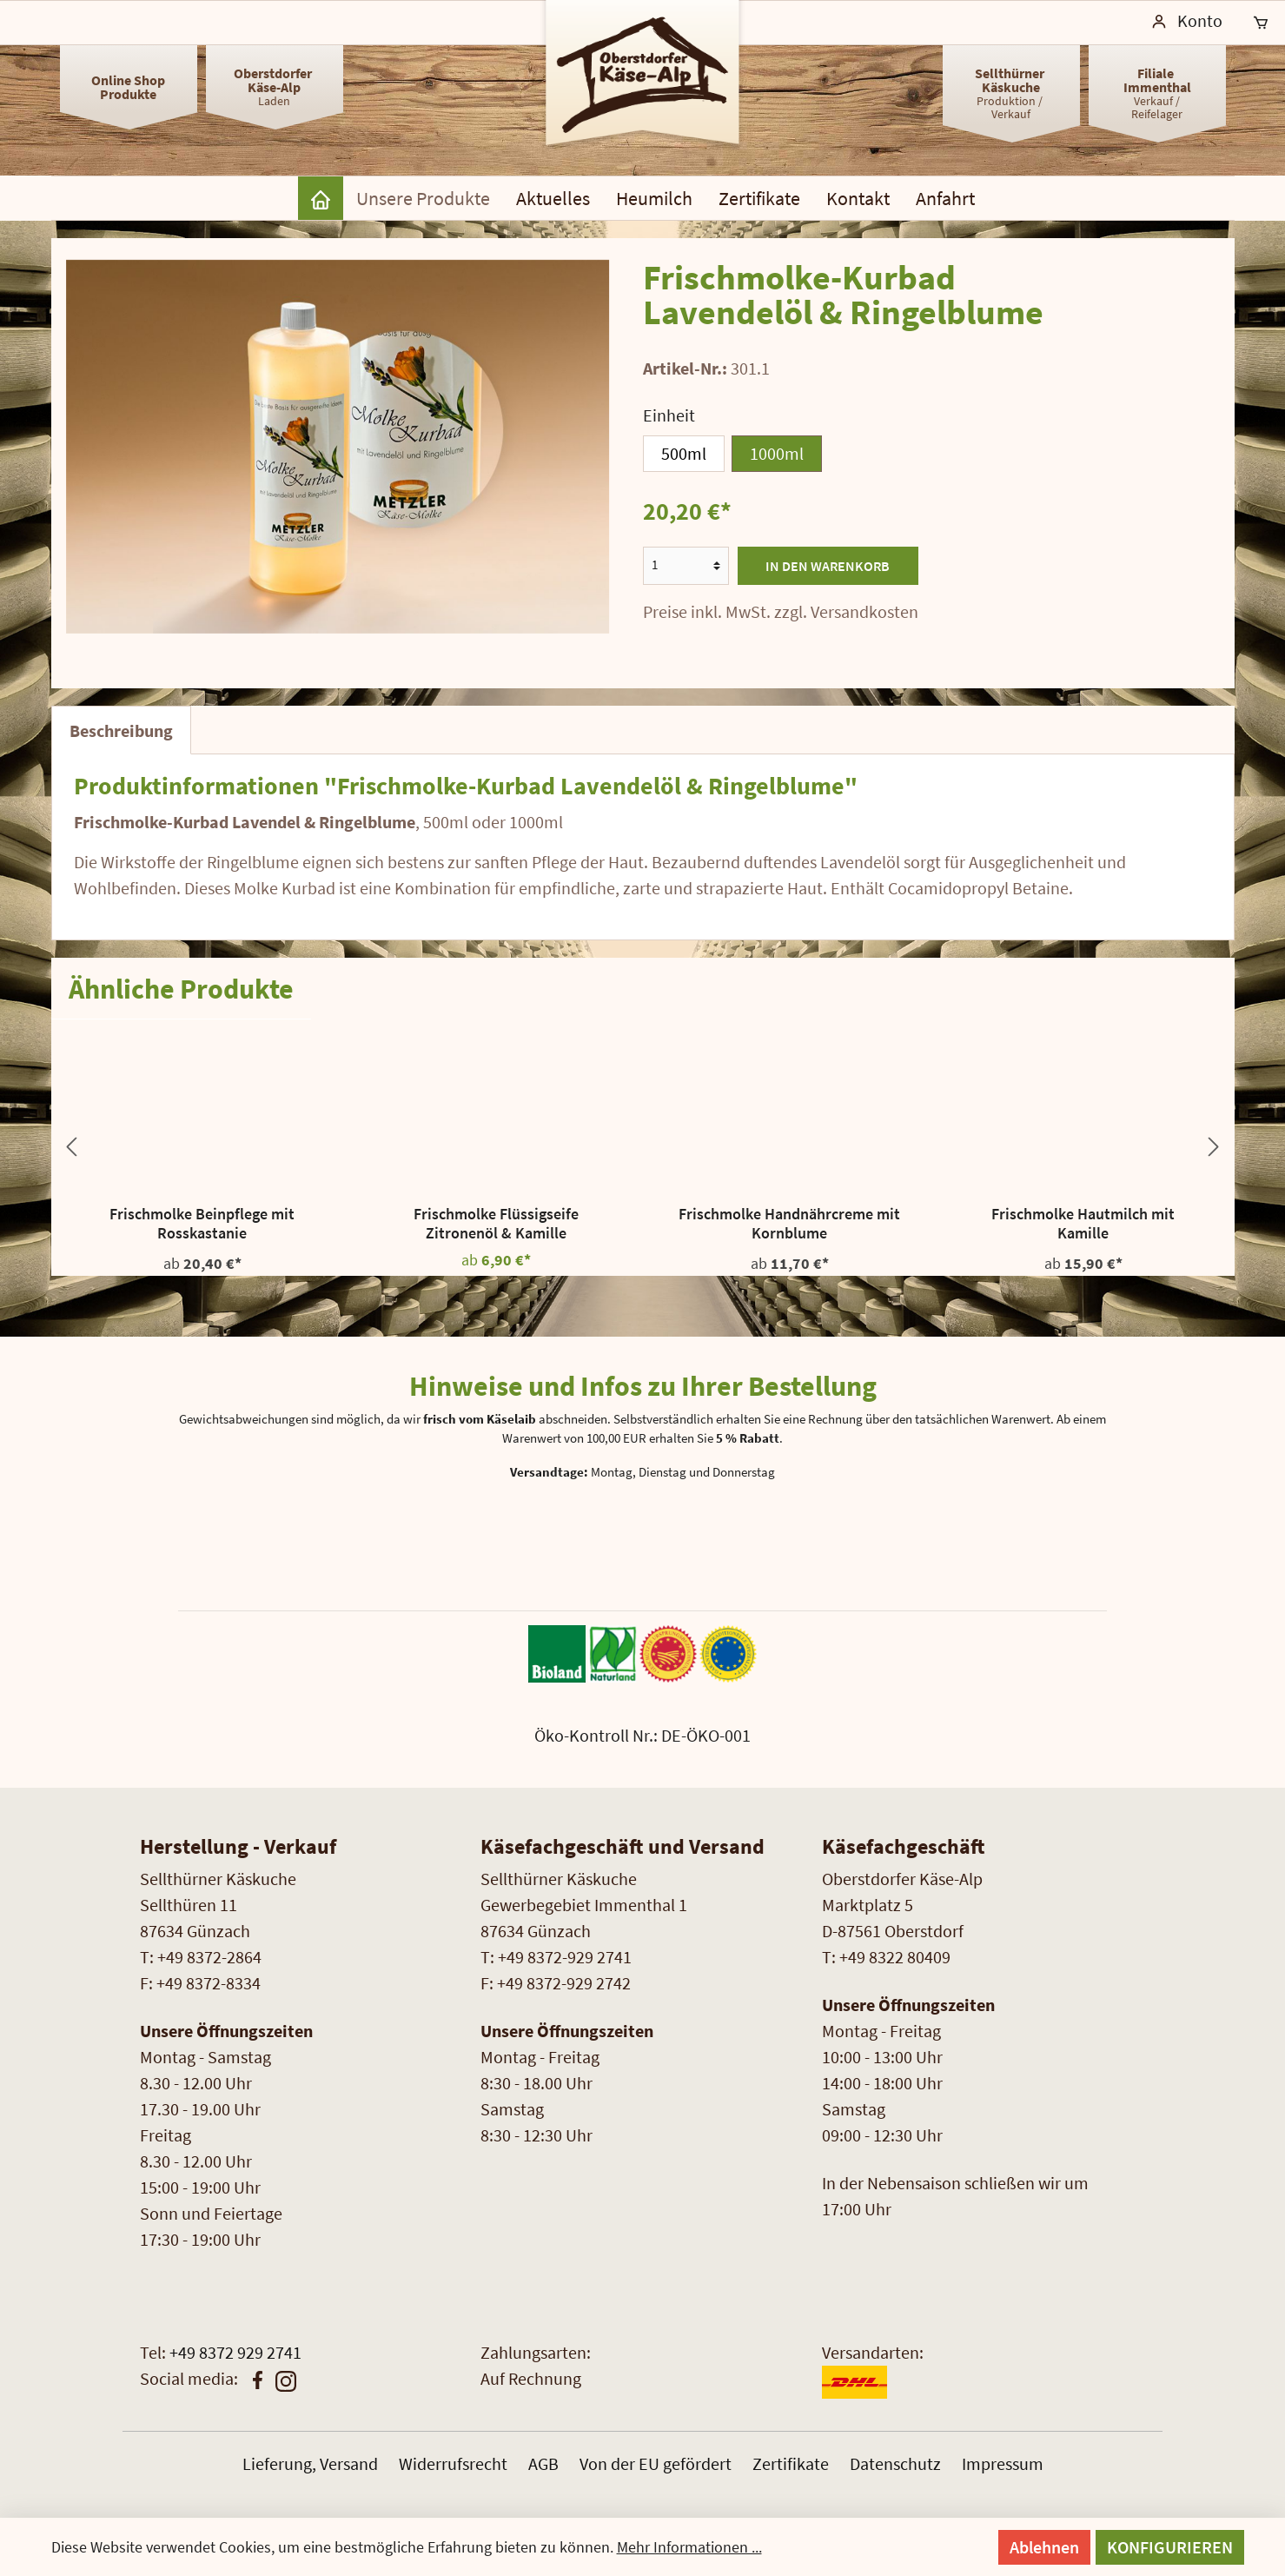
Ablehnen (1044, 2547)
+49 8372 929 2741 (235, 2352)
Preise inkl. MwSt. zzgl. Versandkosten (780, 611)
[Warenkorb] (1260, 23)
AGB (543, 2463)
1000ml (777, 453)
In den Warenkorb (827, 565)
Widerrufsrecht (453, 2463)
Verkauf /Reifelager (1157, 93)
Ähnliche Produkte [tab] (181, 989)
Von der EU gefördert (656, 2463)
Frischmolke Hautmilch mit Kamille (1083, 1224)
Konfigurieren (1170, 2547)
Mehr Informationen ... (689, 2547)
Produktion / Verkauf (1011, 93)
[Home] (320, 198)
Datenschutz (895, 2463)
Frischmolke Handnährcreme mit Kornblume (789, 1224)
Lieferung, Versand (310, 2463)
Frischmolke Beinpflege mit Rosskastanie (202, 1224)
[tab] (121, 730)
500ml (683, 453)
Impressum (1002, 2463)
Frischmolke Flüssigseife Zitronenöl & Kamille (496, 1224)
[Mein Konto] (1187, 23)
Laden (274, 86)
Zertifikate (790, 2463)
